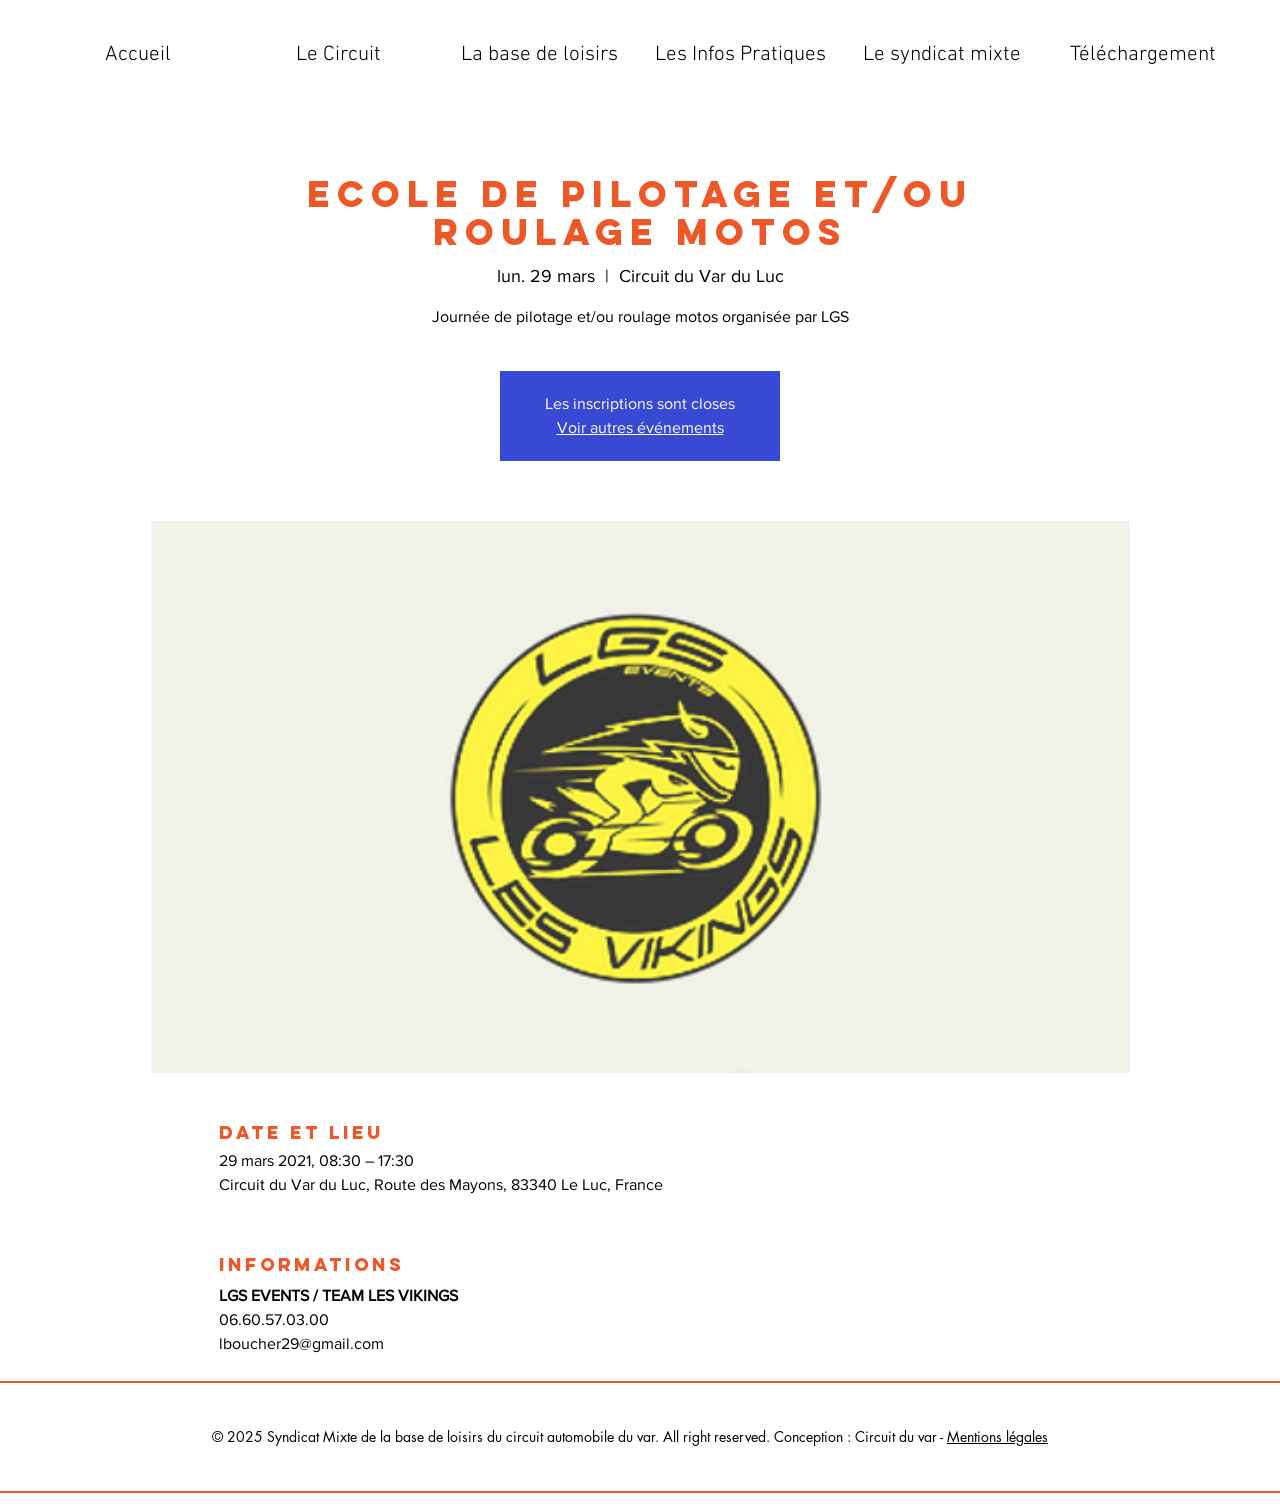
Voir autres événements (640, 427)
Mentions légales (997, 1436)
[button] (338, 55)
